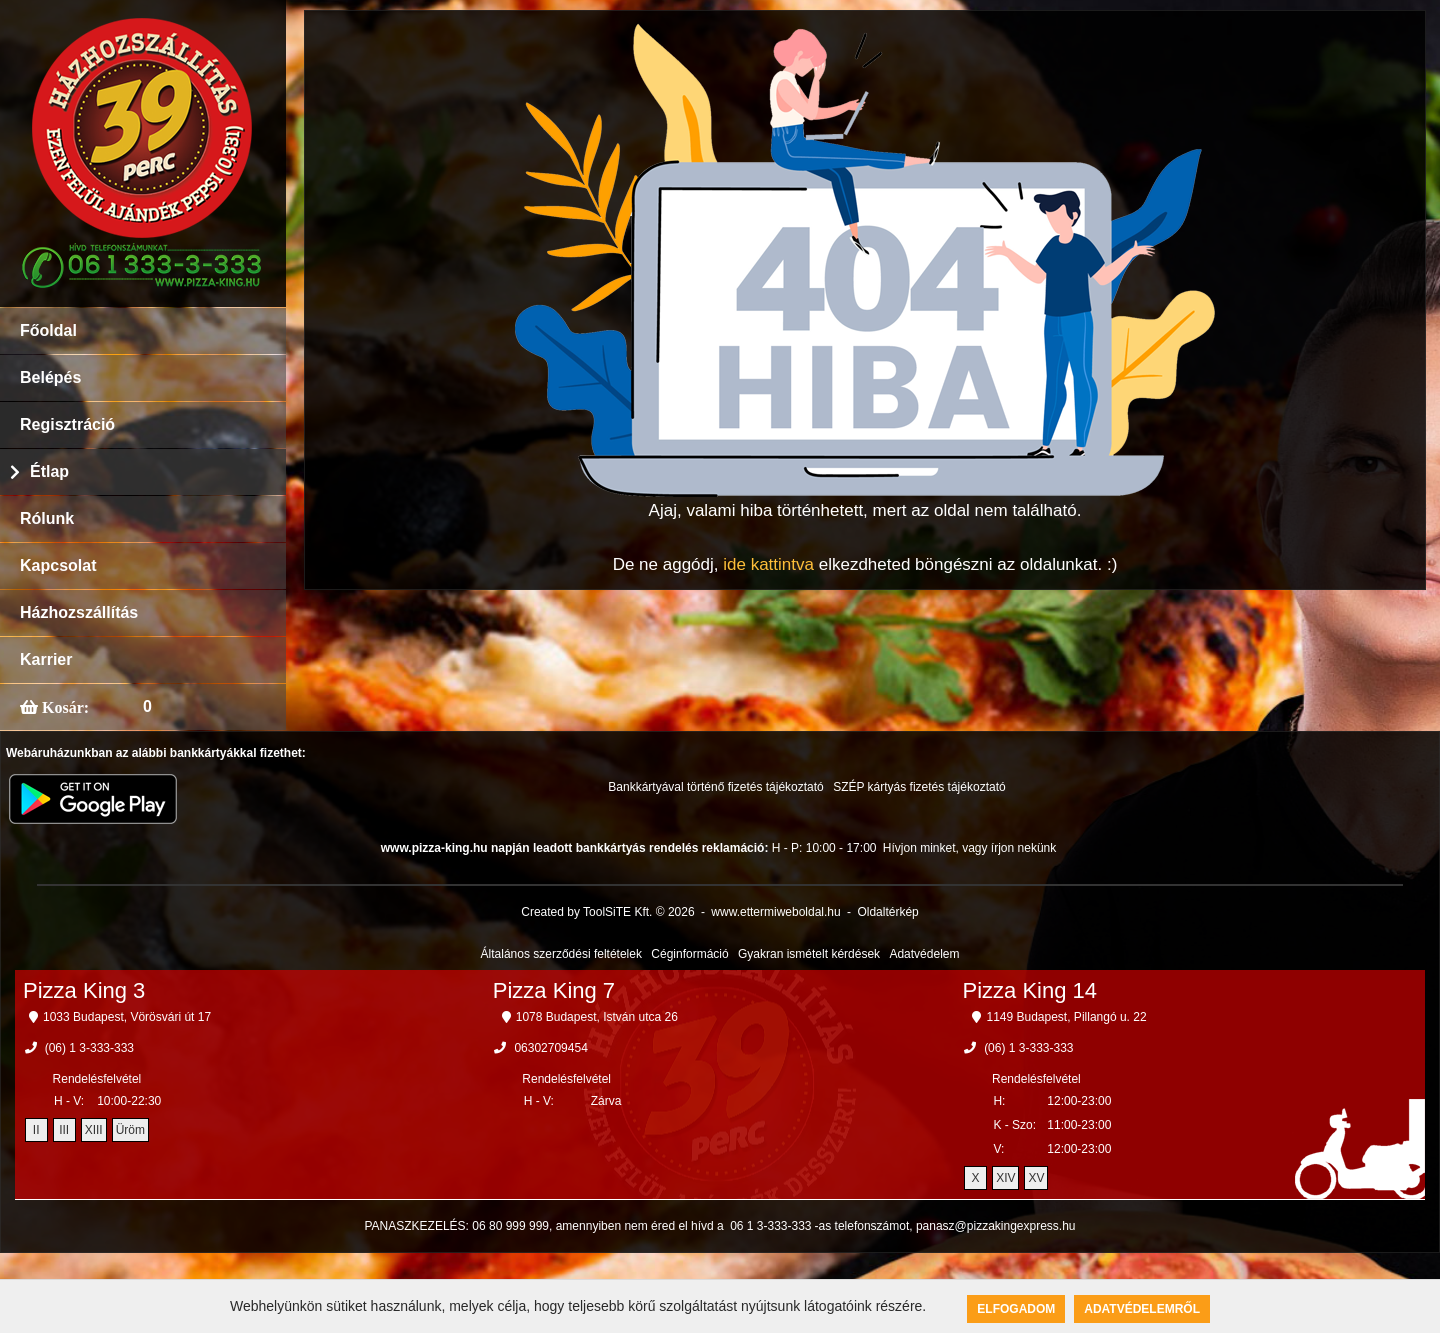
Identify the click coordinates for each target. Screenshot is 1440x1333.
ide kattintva (768, 564)
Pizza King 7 (554, 990)
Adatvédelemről (1142, 1309)
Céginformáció (689, 954)
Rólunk (47, 518)
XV (1036, 1178)
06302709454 (550, 1048)
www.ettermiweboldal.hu (775, 912)
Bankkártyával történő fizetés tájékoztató (715, 787)
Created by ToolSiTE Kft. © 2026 (607, 912)
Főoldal (48, 330)
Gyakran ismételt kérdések (809, 954)
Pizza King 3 (84, 990)
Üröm (130, 1130)
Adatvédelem (924, 954)
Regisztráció (67, 424)
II (36, 1130)
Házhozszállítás (79, 612)
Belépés (50, 377)
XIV (1005, 1178)
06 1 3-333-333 (770, 1226)
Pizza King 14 (1030, 990)
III (64, 1130)
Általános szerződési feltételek (561, 954)
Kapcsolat (58, 565)
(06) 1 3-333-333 (89, 1048)
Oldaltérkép (887, 912)
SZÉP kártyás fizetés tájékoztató (919, 787)
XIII (94, 1130)
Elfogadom (1016, 1309)
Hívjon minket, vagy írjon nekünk (969, 848)
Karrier (46, 659)
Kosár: (63, 707)
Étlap (49, 471)
